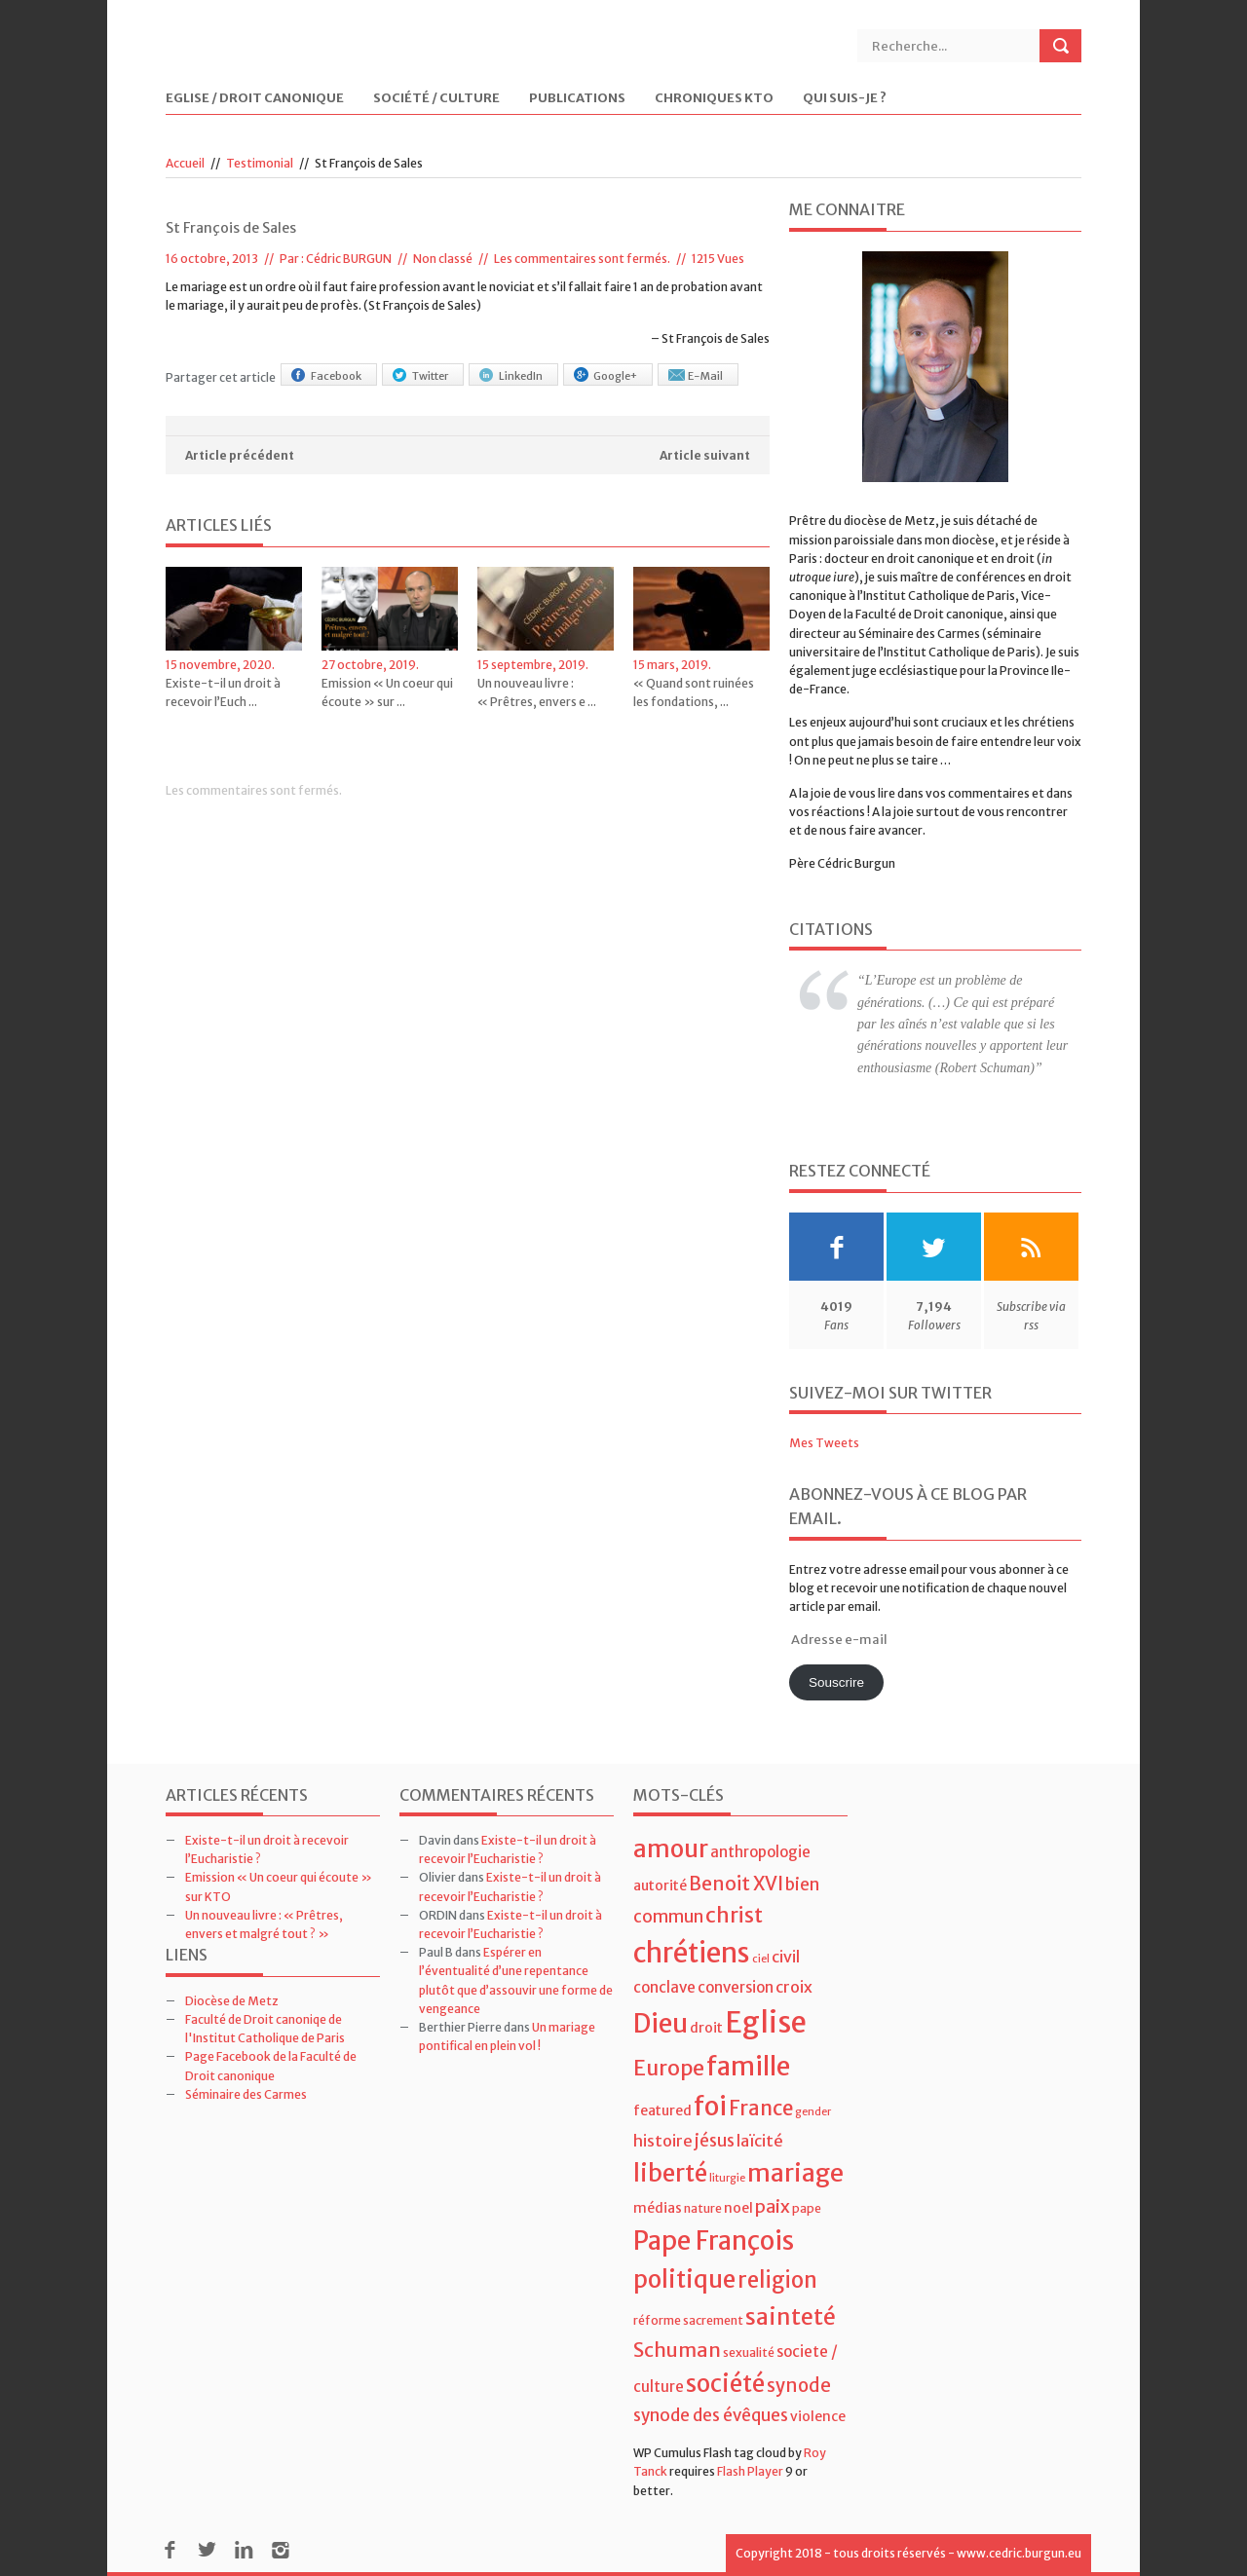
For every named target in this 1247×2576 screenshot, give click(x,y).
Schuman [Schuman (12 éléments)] (677, 2349)
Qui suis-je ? (845, 99)
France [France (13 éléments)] (761, 2108)
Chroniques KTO (714, 99)
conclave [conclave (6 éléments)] (664, 1987)
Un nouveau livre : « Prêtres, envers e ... (536, 692)
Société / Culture (436, 99)
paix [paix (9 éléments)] (772, 2206)
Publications (577, 99)
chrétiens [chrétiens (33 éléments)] (691, 1952)
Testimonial (259, 163)
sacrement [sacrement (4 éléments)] (713, 2320)
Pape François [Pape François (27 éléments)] (713, 2240)
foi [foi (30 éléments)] (710, 2106)
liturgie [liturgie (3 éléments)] (727, 2178)
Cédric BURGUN (349, 258)
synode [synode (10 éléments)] (799, 2385)
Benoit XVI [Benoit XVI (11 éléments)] (736, 1883)
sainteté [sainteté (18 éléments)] (790, 2316)
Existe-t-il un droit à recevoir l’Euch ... (223, 692)
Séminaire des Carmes (246, 2094)
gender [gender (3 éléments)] (813, 2112)
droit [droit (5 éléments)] (706, 2027)
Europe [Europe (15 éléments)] (668, 2068)
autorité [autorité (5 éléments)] (660, 1885)
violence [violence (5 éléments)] (818, 2416)
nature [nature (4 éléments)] (703, 2208)
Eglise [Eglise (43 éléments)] (766, 2022)
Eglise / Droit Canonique (255, 99)
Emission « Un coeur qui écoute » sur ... (387, 692)
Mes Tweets (824, 1443)
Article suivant (705, 455)
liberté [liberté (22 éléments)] (670, 2173)
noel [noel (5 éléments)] (738, 2208)
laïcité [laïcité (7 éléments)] (760, 2140)
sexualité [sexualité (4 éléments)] (749, 2352)
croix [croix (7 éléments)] (793, 1987)
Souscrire (836, 1682)
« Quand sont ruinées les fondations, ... (693, 692)
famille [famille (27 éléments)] (748, 2066)
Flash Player (750, 2471)
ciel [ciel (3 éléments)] (761, 1959)
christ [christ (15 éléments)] (734, 1915)
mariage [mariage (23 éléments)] (795, 2173)
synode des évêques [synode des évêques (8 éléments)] (710, 2415)
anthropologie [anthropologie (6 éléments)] (760, 1852)
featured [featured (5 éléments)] (662, 2110)
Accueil (185, 163)
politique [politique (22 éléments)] (684, 2279)
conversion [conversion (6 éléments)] (736, 1987)
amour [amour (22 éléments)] (670, 1849)
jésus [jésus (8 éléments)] (715, 2140)
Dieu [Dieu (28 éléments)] (660, 2023)
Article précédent (239, 455)
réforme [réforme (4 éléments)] (657, 2320)
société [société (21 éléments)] (725, 2384)
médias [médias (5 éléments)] (657, 2208)
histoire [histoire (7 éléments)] (663, 2140)
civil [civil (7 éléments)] (786, 1956)
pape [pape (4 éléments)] (806, 2208)
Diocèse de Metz (232, 2001)
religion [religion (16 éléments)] (777, 2280)
